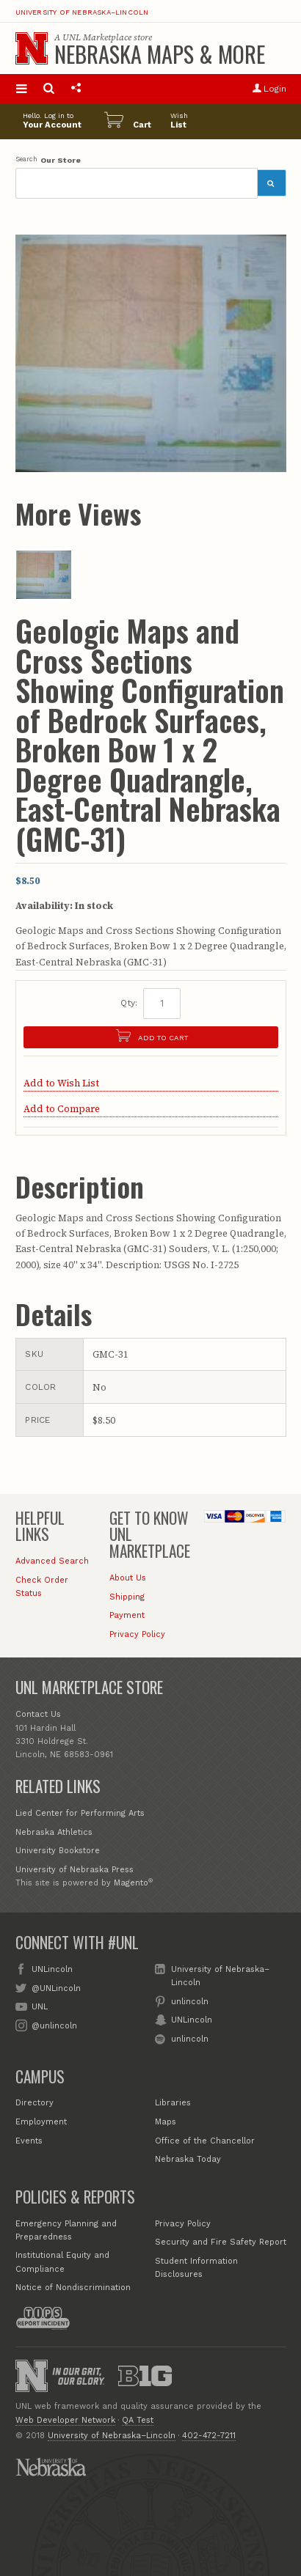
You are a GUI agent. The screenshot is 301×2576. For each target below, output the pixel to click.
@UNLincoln (56, 1987)
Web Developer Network (65, 2420)
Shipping (127, 1597)
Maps (165, 2122)
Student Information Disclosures (196, 2267)
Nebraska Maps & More (159, 53)
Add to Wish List (61, 1083)
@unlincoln (54, 2025)
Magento (131, 1883)
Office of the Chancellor (205, 2141)
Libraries (173, 2103)
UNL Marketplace (96, 37)
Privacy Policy (137, 1634)
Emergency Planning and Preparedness (66, 2230)
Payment (127, 1615)
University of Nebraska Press (74, 1869)
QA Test (137, 2420)
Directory (34, 2103)
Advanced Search (52, 1561)
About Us (127, 1578)
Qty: (128, 1003)
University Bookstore (57, 1850)
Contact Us (38, 1714)
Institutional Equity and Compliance (62, 2262)
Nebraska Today (188, 2159)
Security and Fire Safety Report (220, 2242)
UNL (40, 2006)
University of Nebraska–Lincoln (82, 12)
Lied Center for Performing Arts (80, 1813)
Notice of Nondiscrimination (73, 2287)
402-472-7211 (209, 2435)
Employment (41, 2122)
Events (29, 2141)
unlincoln (189, 2000)
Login (269, 89)
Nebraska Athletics (54, 1832)
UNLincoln (52, 1968)
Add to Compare (61, 1109)
